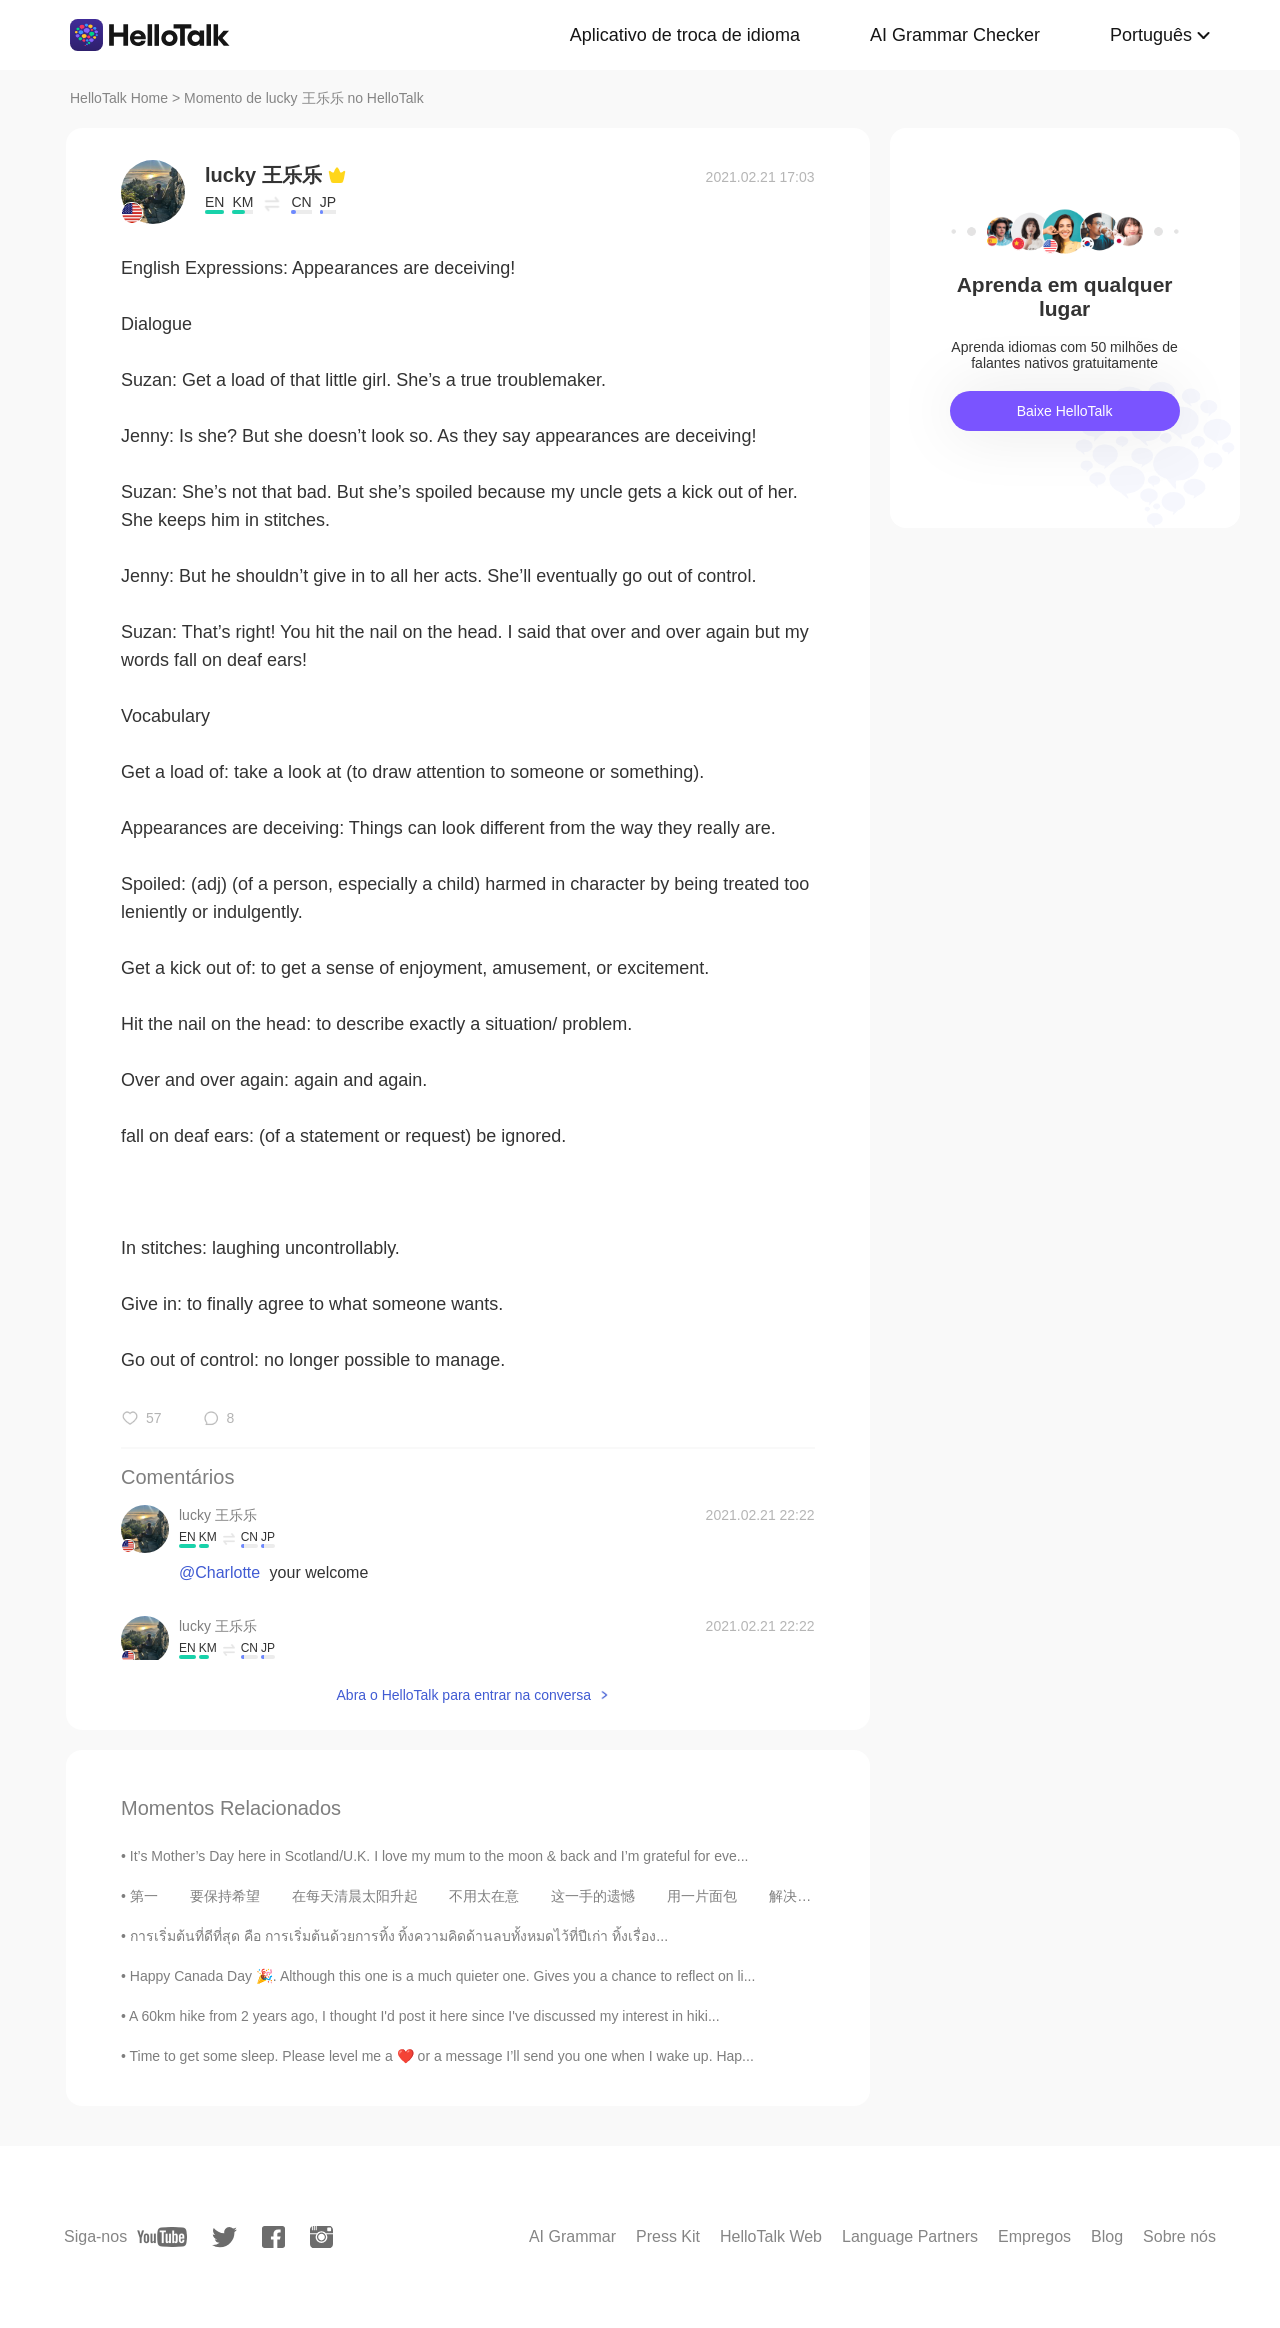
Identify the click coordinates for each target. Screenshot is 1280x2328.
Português (1151, 35)
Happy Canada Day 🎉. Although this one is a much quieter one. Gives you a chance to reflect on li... (443, 1976)
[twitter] (224, 2237)
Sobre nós (1179, 2236)
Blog (1107, 2236)
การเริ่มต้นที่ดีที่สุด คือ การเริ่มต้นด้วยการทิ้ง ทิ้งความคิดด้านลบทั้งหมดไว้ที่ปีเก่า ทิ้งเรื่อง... (399, 1936)
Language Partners (910, 2236)
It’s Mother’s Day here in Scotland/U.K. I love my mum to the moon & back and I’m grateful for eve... (439, 1856)
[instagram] (321, 2237)
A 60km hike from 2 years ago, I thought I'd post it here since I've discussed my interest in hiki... (424, 2016)
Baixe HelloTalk (1065, 411)
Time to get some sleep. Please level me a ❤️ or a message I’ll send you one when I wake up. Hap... (442, 2056)
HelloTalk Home (119, 98)
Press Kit (668, 2236)
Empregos (1034, 2236)
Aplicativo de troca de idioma (685, 35)
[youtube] (162, 2237)
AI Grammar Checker (955, 35)
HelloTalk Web (771, 2236)
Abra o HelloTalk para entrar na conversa (464, 1695)
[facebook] (273, 2237)
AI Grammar (572, 2236)
